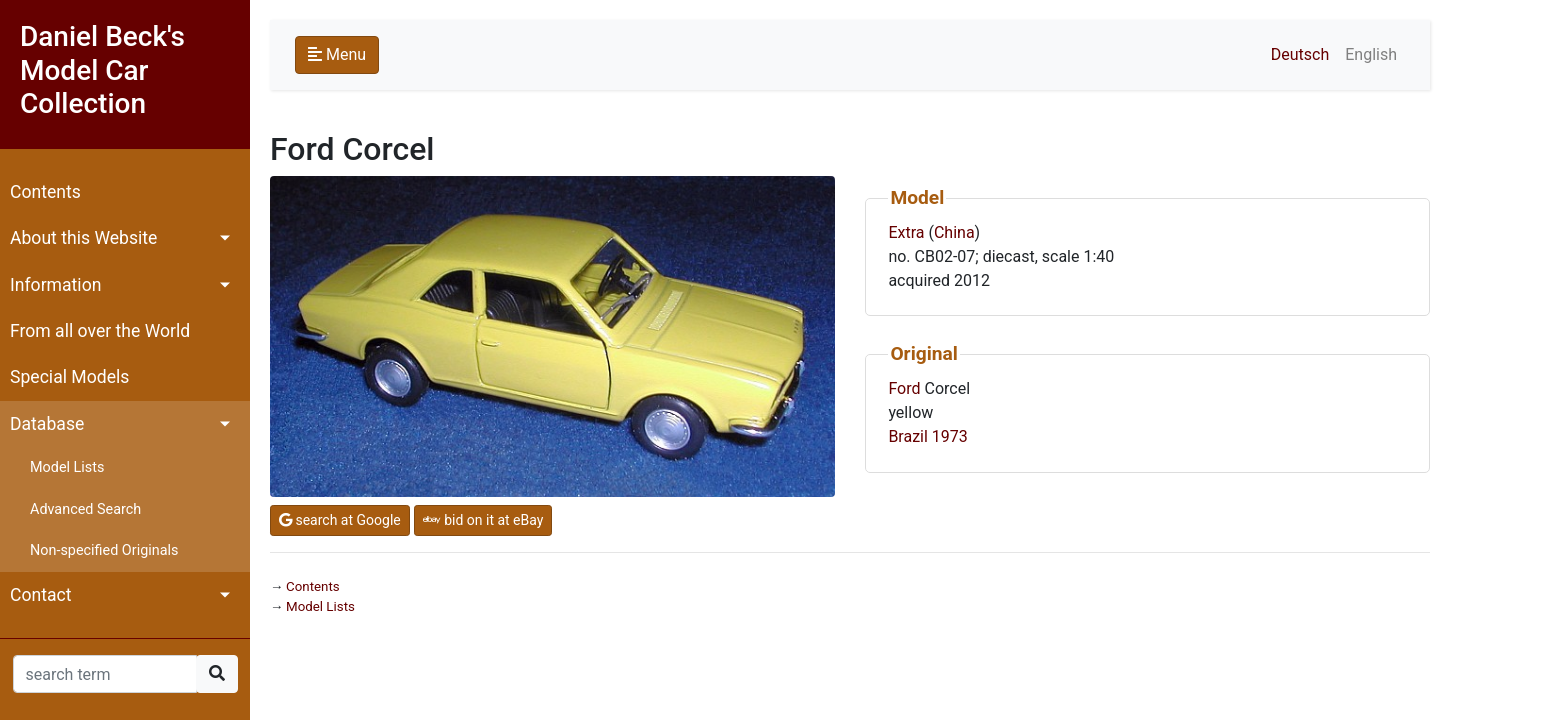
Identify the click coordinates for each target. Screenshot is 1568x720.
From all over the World (100, 331)
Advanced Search (85, 509)
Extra (906, 232)
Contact (41, 595)
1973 (950, 436)
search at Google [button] (340, 520)
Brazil (908, 436)
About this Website (83, 238)
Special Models (69, 377)
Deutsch (1300, 54)
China (954, 232)
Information (55, 285)
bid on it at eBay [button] (483, 520)
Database (47, 424)
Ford (904, 388)
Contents (45, 192)
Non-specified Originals (104, 550)
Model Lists (67, 467)
